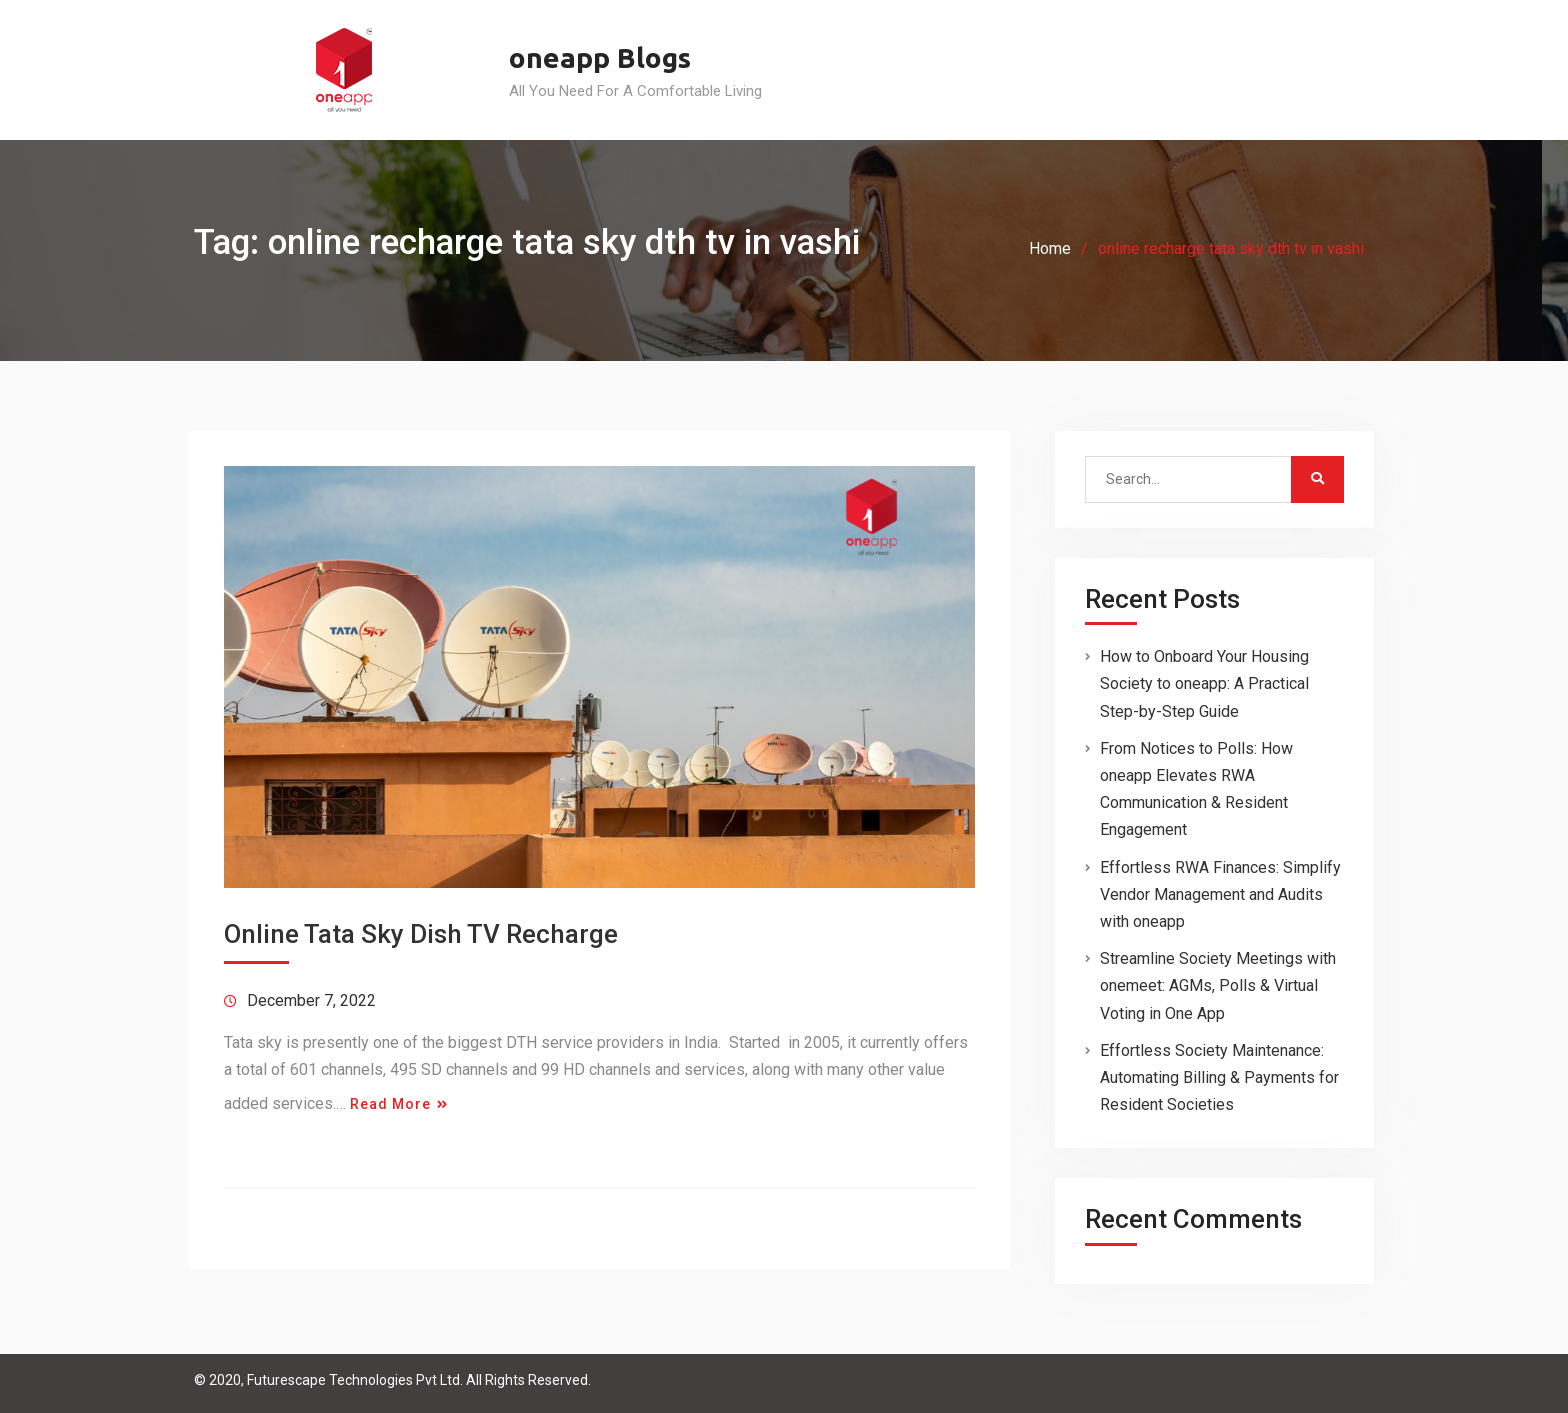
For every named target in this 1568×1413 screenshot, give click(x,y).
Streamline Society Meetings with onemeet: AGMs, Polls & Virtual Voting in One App (1218, 985)
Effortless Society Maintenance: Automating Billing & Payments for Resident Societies (1219, 1077)
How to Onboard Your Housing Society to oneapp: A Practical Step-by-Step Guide (1204, 683)
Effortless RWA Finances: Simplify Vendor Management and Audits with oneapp (1220, 894)
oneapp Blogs (600, 57)
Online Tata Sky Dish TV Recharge (421, 934)
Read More (390, 1104)
